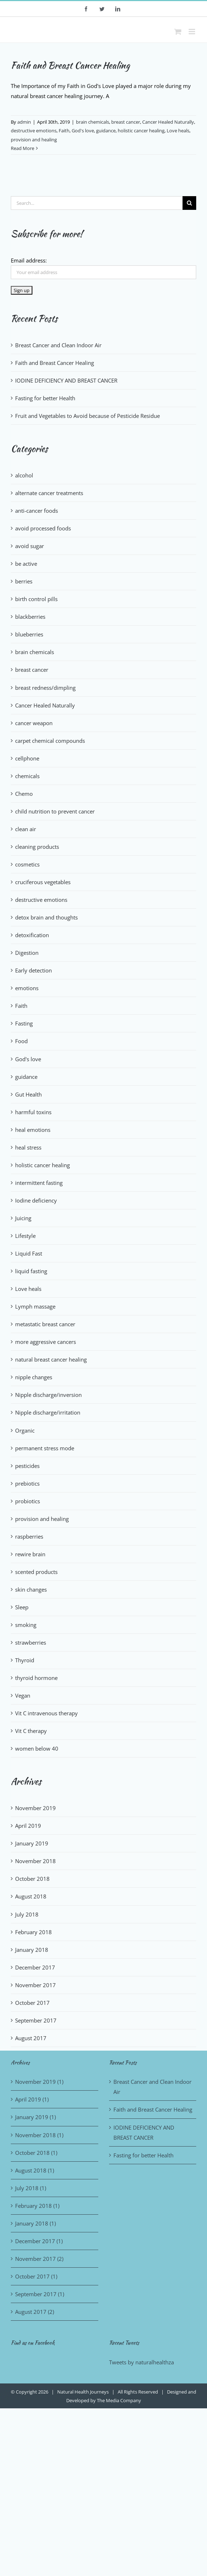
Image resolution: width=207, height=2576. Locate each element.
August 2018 (30, 1896)
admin (24, 122)
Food (21, 1041)
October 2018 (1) (36, 2152)
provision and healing (34, 139)
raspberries (29, 1536)
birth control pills (36, 599)
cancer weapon (34, 723)
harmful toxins (33, 1112)
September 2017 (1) (39, 2294)
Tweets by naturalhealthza (141, 2362)
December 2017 (35, 1967)
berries (23, 581)
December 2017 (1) (39, 2241)
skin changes (31, 1589)
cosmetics (27, 864)
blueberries (29, 634)
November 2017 (35, 1985)
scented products (36, 1571)
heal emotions (32, 1129)
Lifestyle (25, 1235)
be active (26, 563)
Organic (25, 1430)
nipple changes (33, 1377)
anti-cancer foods (36, 510)
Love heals (178, 130)
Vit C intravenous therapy (46, 1713)
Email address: (29, 260)
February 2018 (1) (37, 2205)
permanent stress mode (44, 1448)
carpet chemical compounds (50, 740)
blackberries (30, 616)
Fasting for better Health (45, 398)
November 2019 (35, 1808)
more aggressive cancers (45, 1341)
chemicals (27, 776)
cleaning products (37, 846)
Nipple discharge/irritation (47, 1412)
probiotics (27, 1501)
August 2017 (30, 2038)
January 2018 (31, 1949)
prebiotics (27, 1483)
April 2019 (28, 1825)
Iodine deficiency (36, 1200)
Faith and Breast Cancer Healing (70, 65)
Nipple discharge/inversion (48, 1394)
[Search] (189, 203)
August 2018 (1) (34, 2170)
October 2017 (32, 2002)
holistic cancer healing (141, 130)
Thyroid (24, 1660)
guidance (106, 130)
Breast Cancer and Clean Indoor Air (58, 345)
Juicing (23, 1218)
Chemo (24, 793)
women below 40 (36, 1748)
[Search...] (97, 203)
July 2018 (27, 1914)
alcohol (24, 475)
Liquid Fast (28, 1253)
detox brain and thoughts (46, 917)
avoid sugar (29, 546)
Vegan (22, 1695)
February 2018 (33, 1932)
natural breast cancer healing (51, 1359)
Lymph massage (35, 1306)
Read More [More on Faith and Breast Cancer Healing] (22, 148)
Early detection (33, 970)
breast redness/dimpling (45, 687)
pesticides (27, 1465)
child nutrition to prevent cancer (55, 811)
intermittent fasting (39, 1182)
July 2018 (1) (30, 2188)
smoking (25, 1624)
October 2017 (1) (36, 2276)
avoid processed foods (43, 528)
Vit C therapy (31, 1730)
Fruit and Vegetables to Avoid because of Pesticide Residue (87, 415)
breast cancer (125, 122)
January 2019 (31, 1843)
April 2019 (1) (32, 2099)
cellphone (27, 758)
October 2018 (32, 1878)
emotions (27, 988)
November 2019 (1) (39, 2081)
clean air (25, 829)
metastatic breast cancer (45, 1324)
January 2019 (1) (35, 2117)
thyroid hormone (36, 1677)
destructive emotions (34, 130)
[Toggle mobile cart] (177, 31)
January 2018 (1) (35, 2223)
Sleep (21, 1607)
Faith (64, 130)
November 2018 (35, 1861)
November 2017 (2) (39, 2258)
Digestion (27, 952)
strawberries (30, 1642)
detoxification (32, 935)
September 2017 (36, 2020)
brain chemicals (92, 122)
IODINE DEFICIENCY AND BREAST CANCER (66, 380)
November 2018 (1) (39, 2135)
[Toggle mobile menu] (192, 31)
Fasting (24, 1023)
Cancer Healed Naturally (168, 122)
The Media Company (119, 2400)
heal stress (28, 1147)
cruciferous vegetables (43, 882)
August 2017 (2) (34, 2311)
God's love (83, 130)
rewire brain (30, 1554)
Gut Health (28, 1094)
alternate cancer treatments (49, 493)
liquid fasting (31, 1271)
